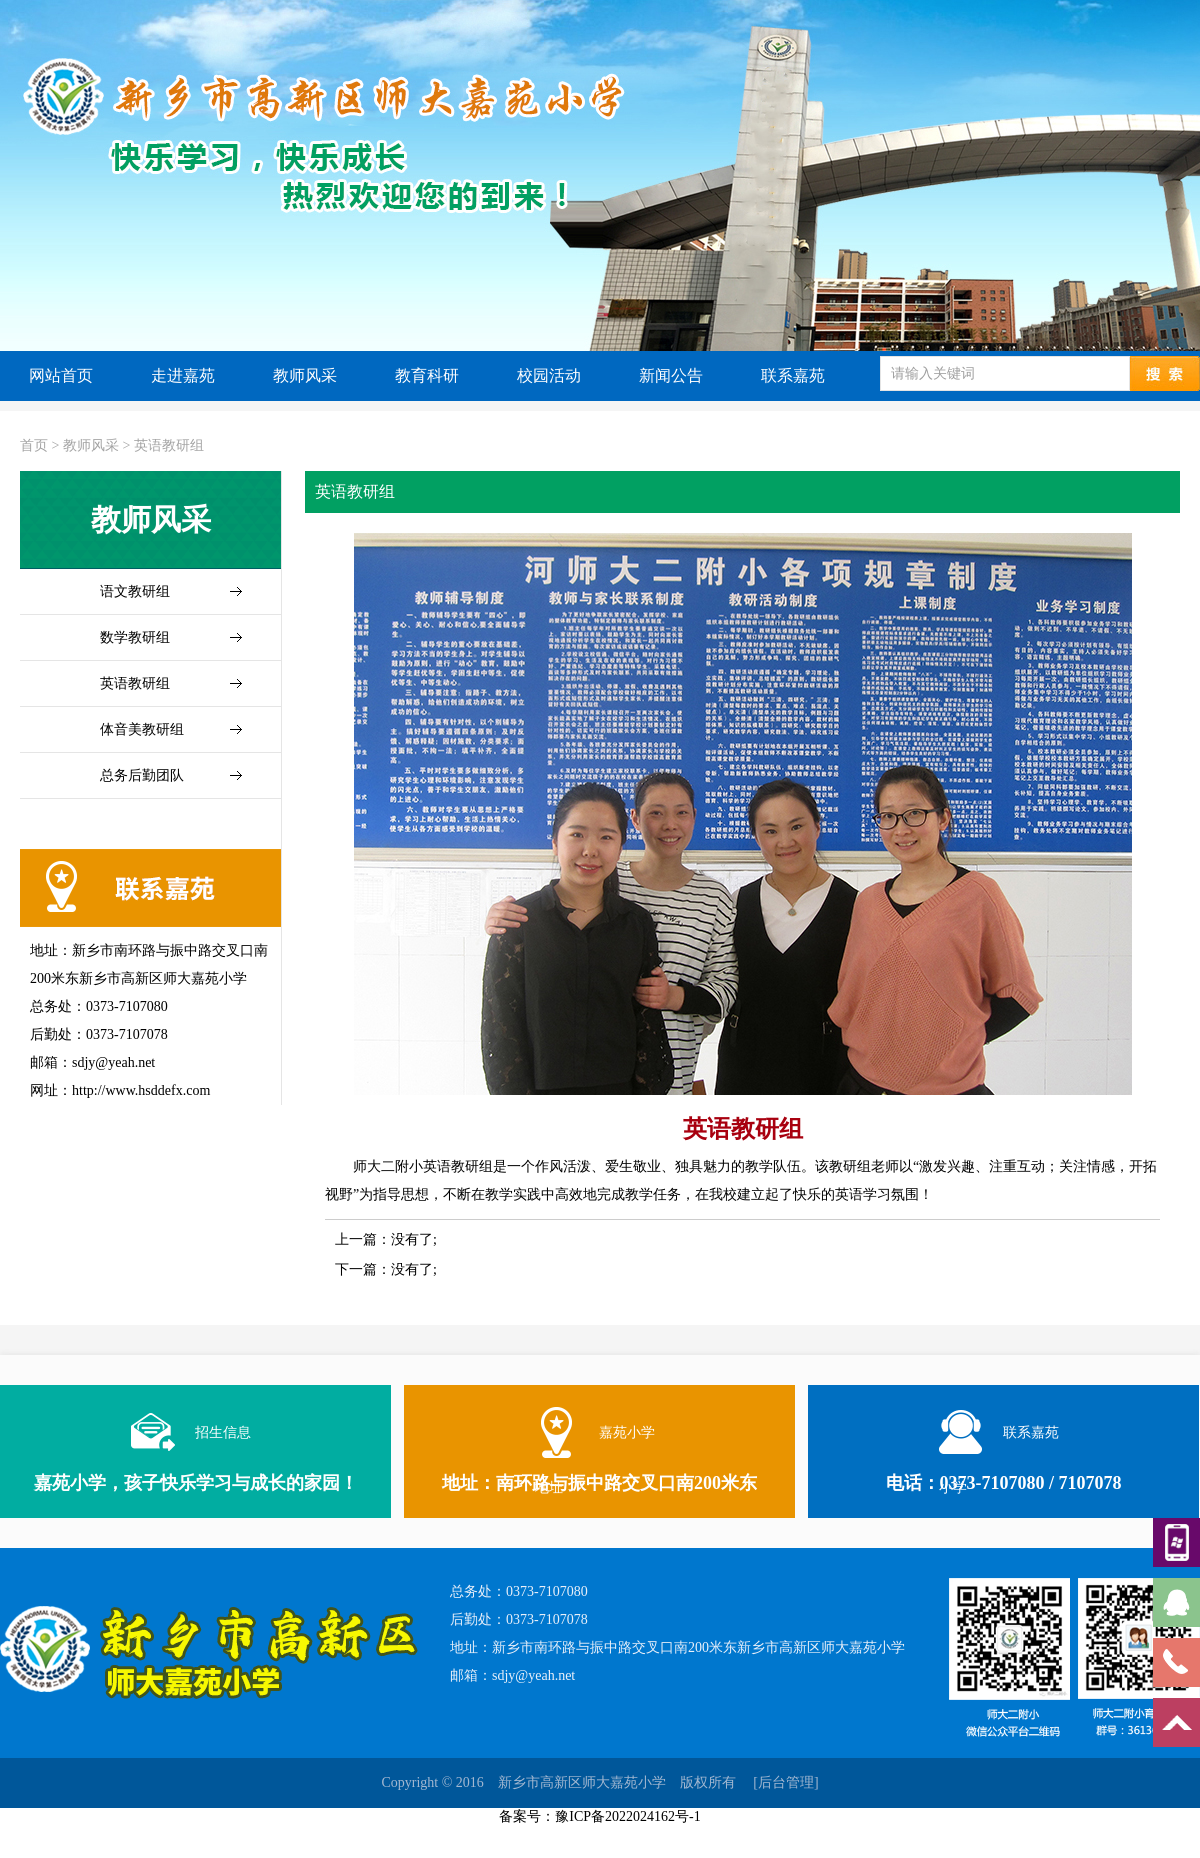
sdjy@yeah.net (533, 1675)
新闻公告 (671, 375)
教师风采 (305, 375)
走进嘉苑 (183, 375)
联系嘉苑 (793, 375)
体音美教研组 (142, 729)
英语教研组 (169, 445)
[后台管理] (785, 1782)
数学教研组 (135, 637)
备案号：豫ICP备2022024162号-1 (599, 1816)
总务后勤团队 (142, 775)
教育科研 (427, 375)
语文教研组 (135, 591)
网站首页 (61, 375)
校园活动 (549, 375)
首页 (34, 445)
